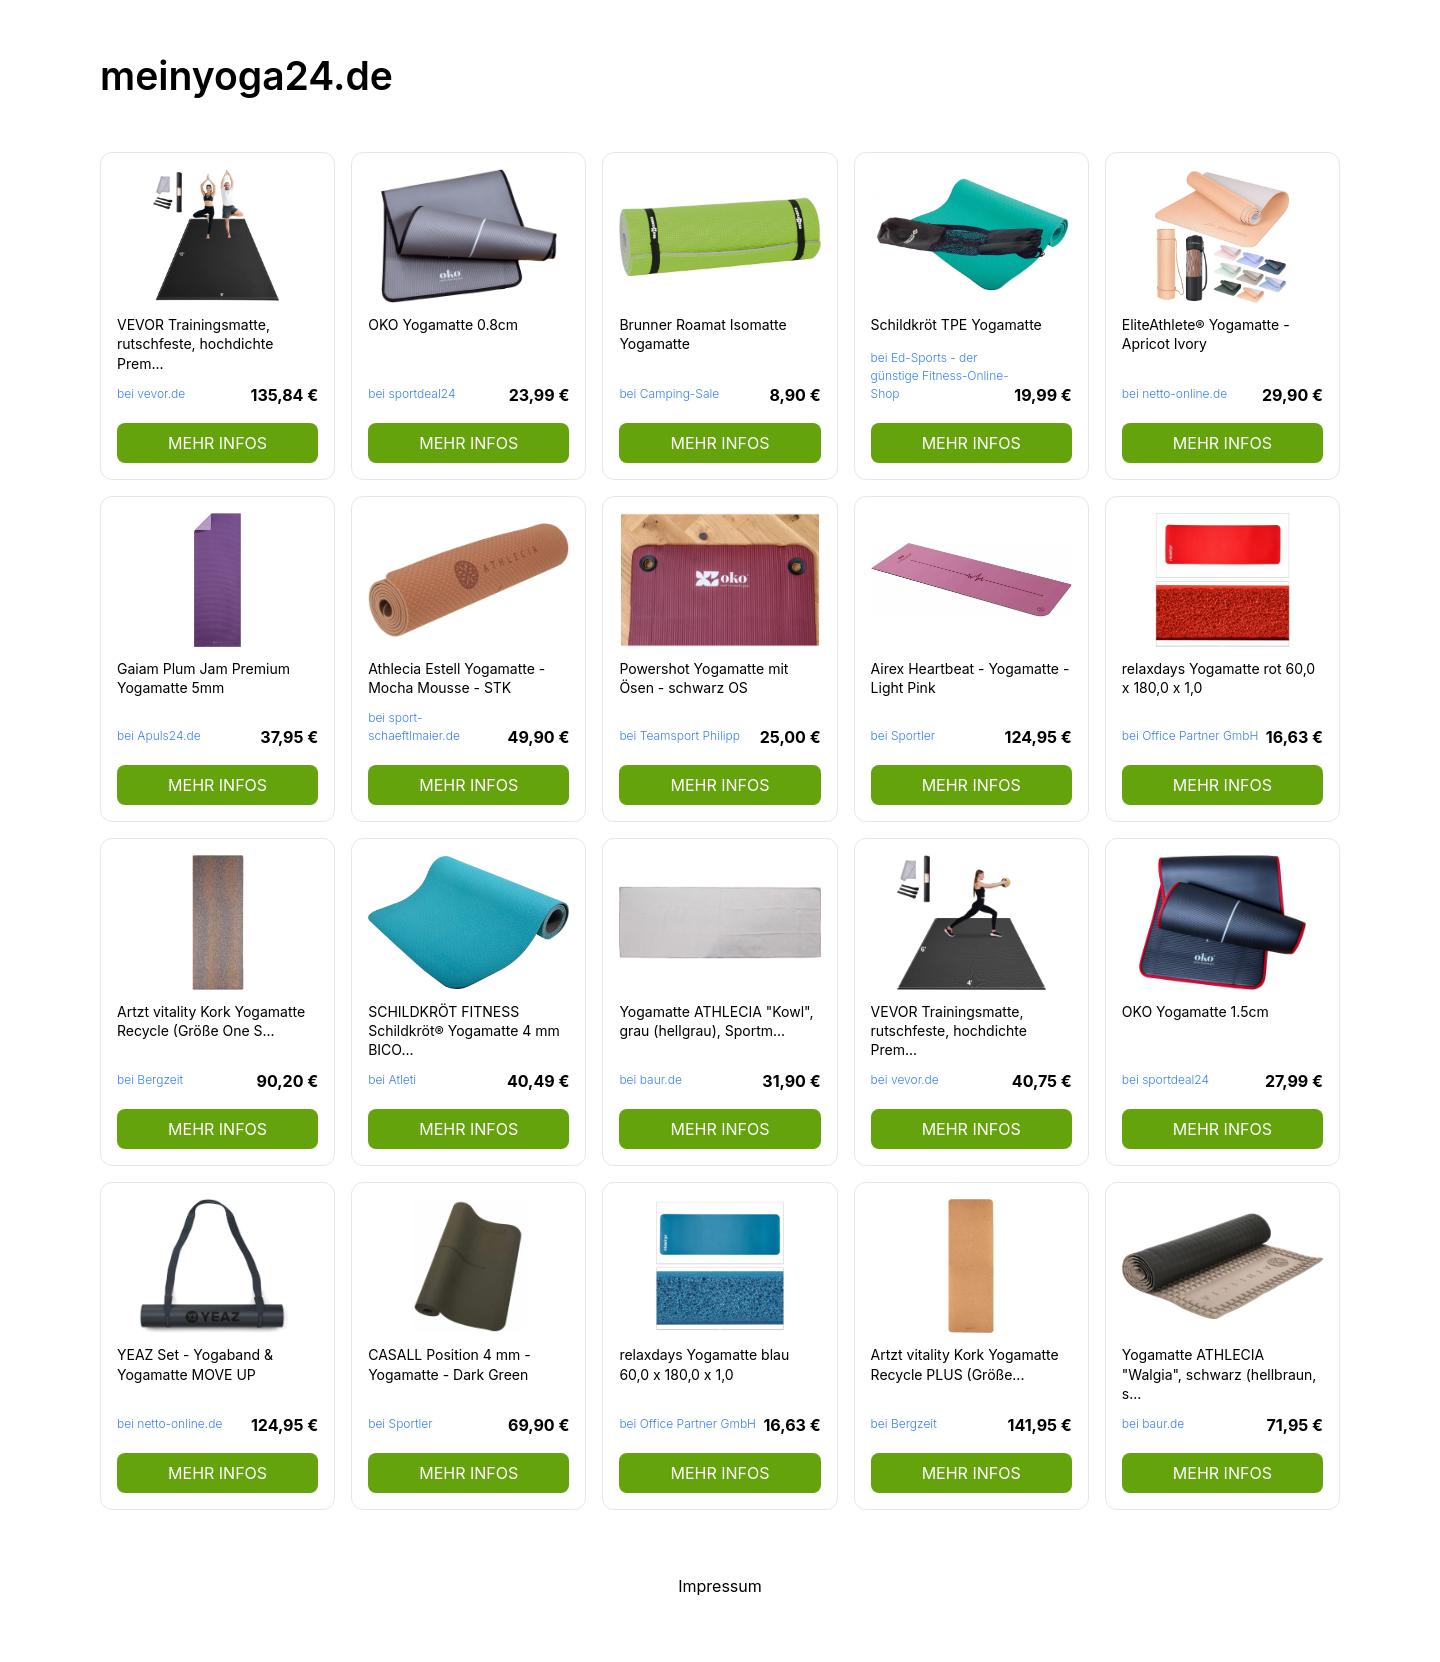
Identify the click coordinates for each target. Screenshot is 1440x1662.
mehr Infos (217, 443)
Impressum (720, 1586)
